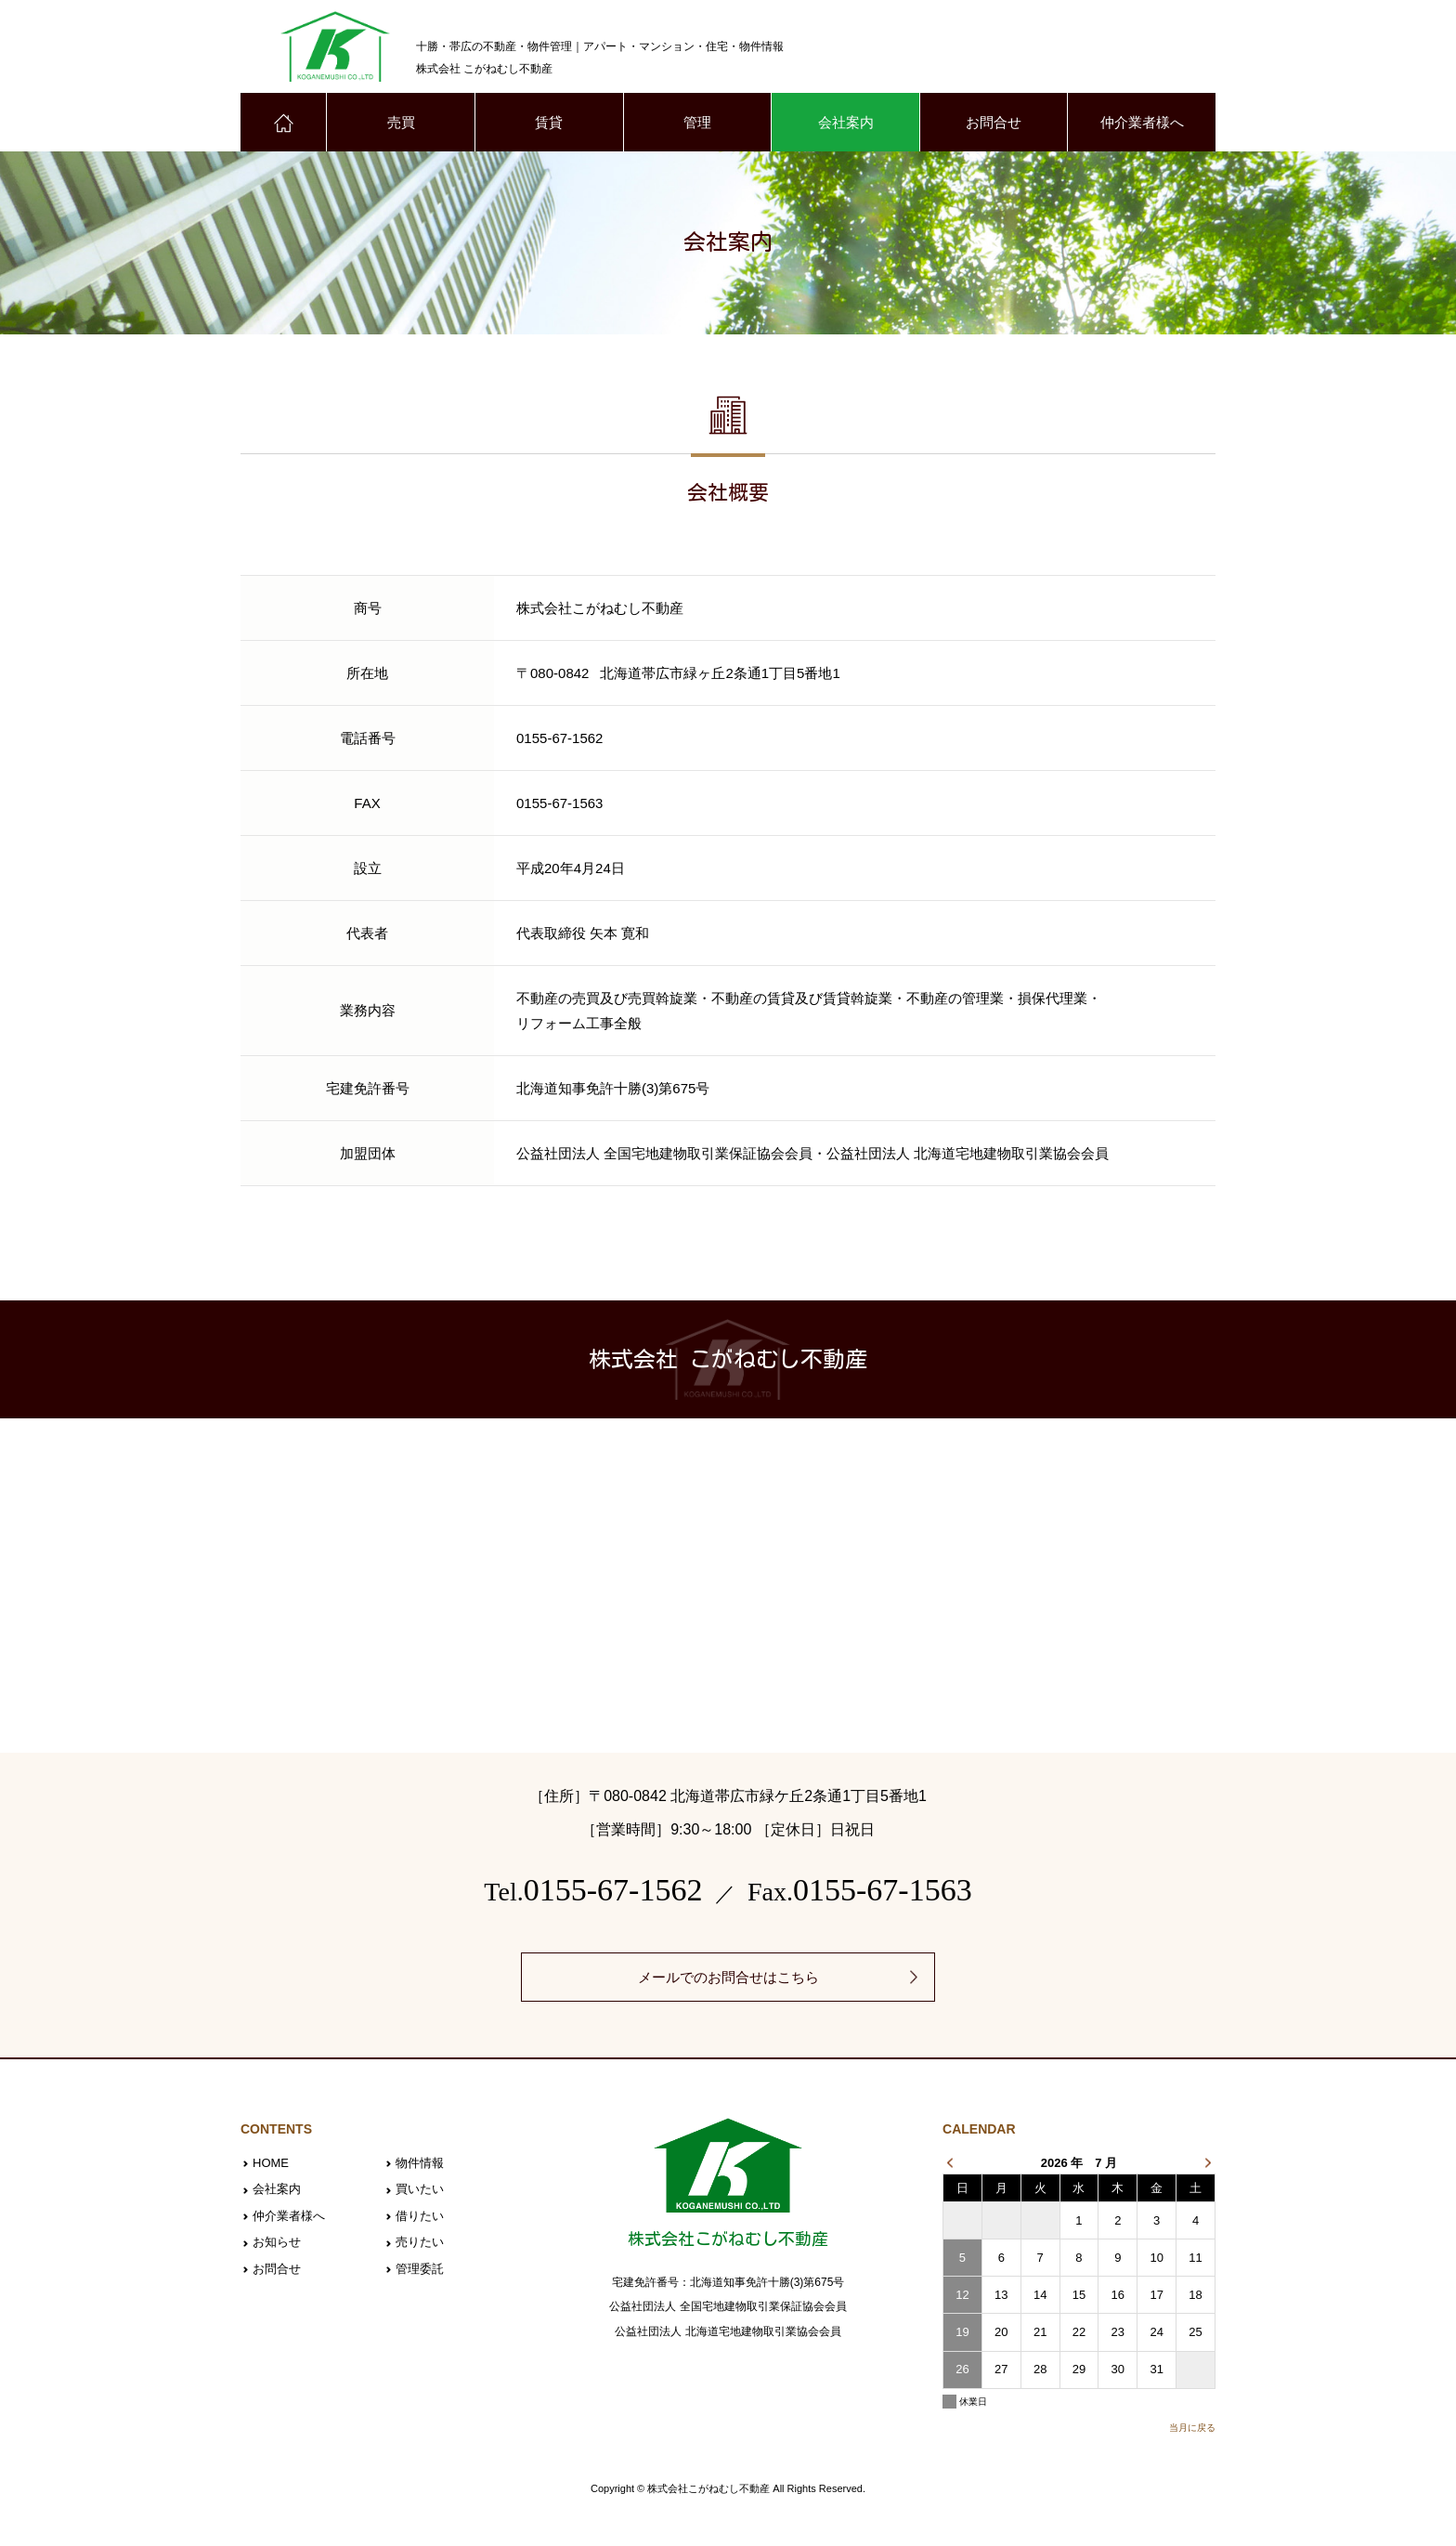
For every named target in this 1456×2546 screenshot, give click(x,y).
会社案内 (846, 122)
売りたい (420, 2242)
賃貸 (549, 122)
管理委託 (420, 2269)
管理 (697, 122)
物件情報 (420, 2163)
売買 (401, 122)
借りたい (420, 2216)
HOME (271, 2163)
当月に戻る (1192, 2427)
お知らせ (277, 2242)
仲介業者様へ (1142, 122)
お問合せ (993, 122)
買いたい (420, 2189)
